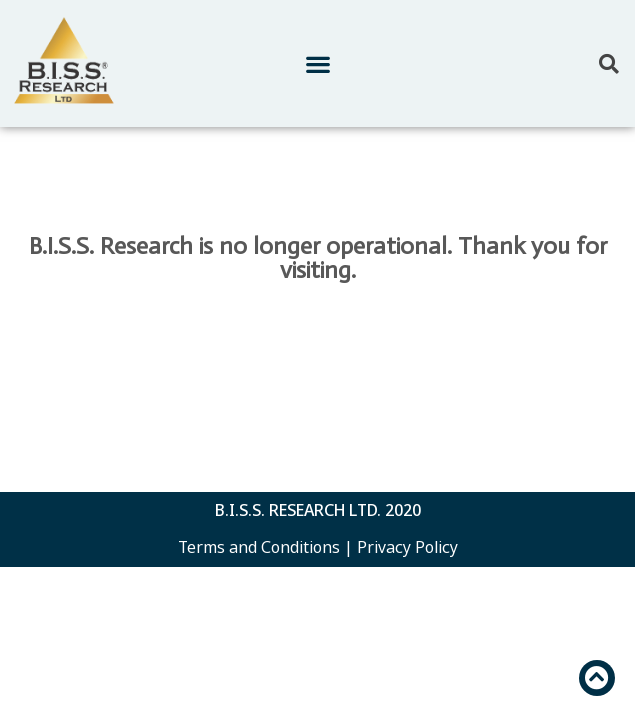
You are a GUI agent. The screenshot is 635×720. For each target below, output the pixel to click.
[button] (317, 63)
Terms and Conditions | (265, 547)
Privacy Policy (407, 547)
